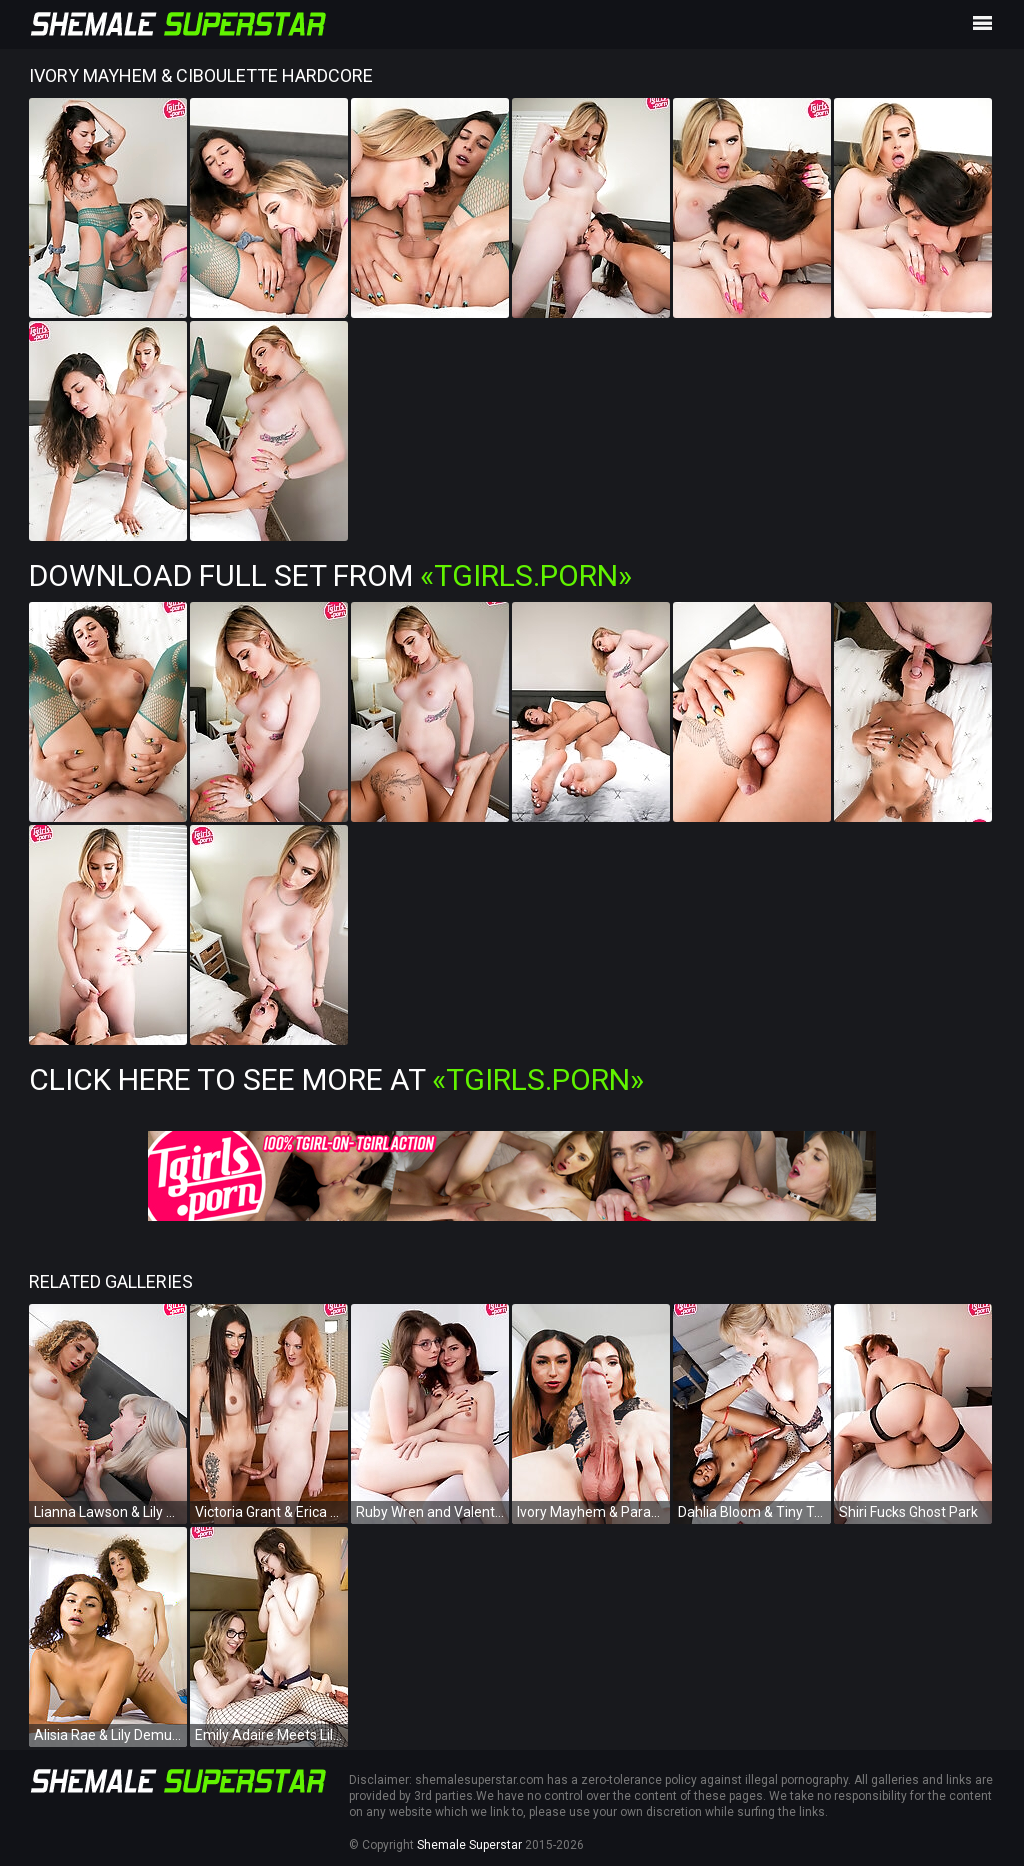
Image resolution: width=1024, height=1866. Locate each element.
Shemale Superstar (469, 1845)
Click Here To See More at (336, 1079)
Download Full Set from (330, 575)
